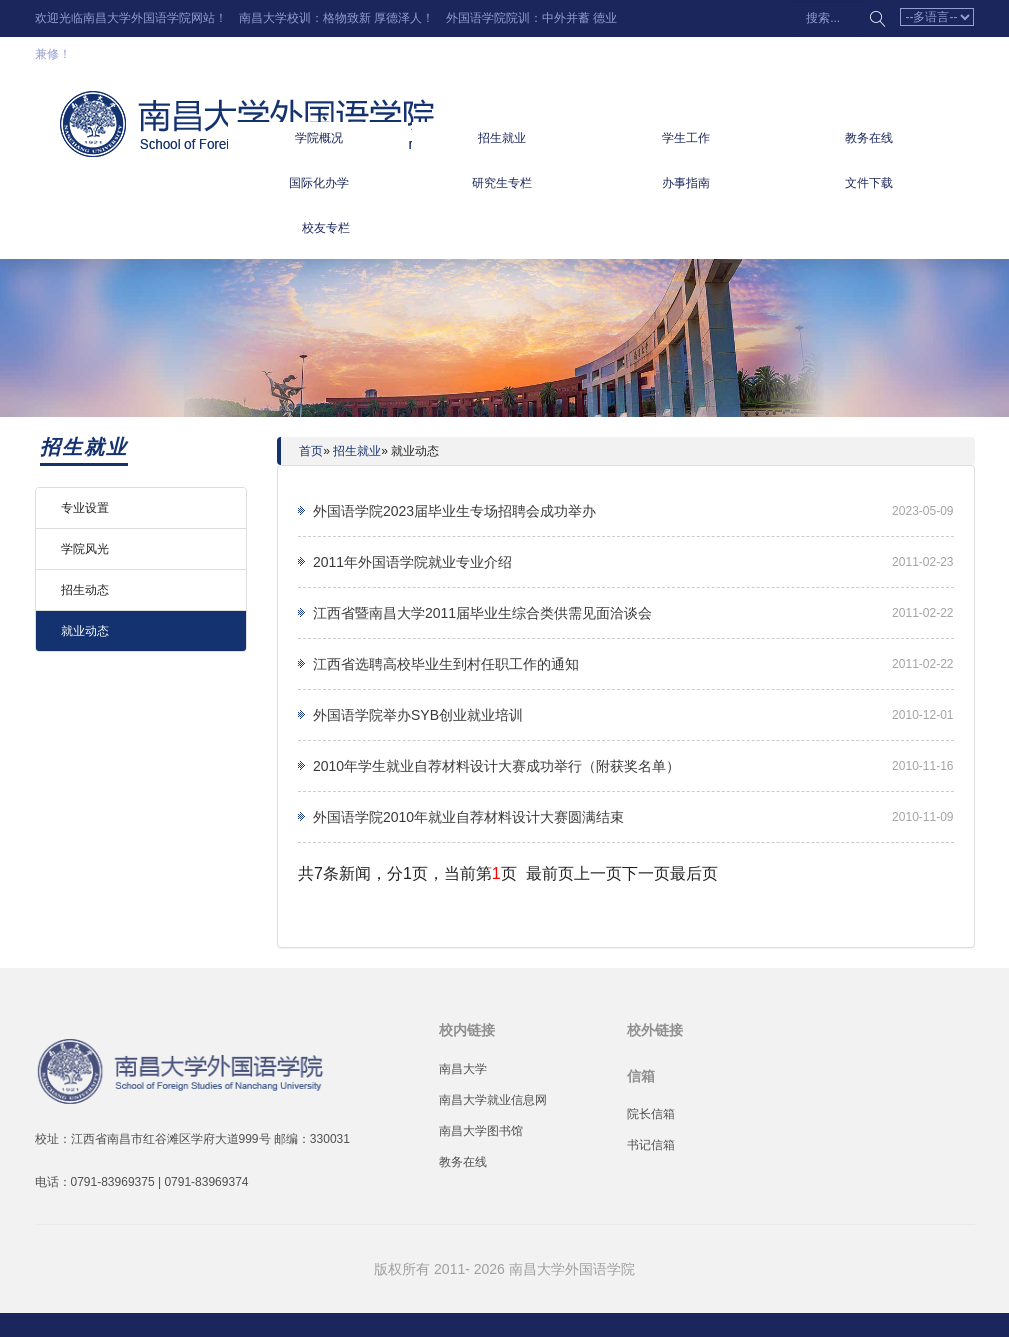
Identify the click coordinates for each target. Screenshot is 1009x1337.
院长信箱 (651, 1114)
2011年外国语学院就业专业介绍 (412, 562)
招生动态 (85, 590)
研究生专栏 (502, 183)
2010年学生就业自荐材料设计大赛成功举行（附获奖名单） (496, 766)
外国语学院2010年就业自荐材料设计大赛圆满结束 (468, 817)
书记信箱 (651, 1145)
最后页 (694, 873)
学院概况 (319, 138)
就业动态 (85, 631)
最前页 (550, 873)
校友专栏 (326, 228)
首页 (311, 451)
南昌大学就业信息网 (493, 1100)
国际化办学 (319, 183)
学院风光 (85, 549)
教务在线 (869, 138)
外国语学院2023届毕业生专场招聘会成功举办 (454, 511)
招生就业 (502, 138)
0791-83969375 (113, 1182)
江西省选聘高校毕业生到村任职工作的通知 (446, 664)
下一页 (646, 873)
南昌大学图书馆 (481, 1131)
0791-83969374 (206, 1182)
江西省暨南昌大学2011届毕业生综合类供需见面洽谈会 (482, 613)
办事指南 (686, 183)
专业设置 (85, 508)
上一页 (598, 873)
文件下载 (869, 183)
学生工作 (686, 138)
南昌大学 (463, 1069)
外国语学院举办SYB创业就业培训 (418, 715)
